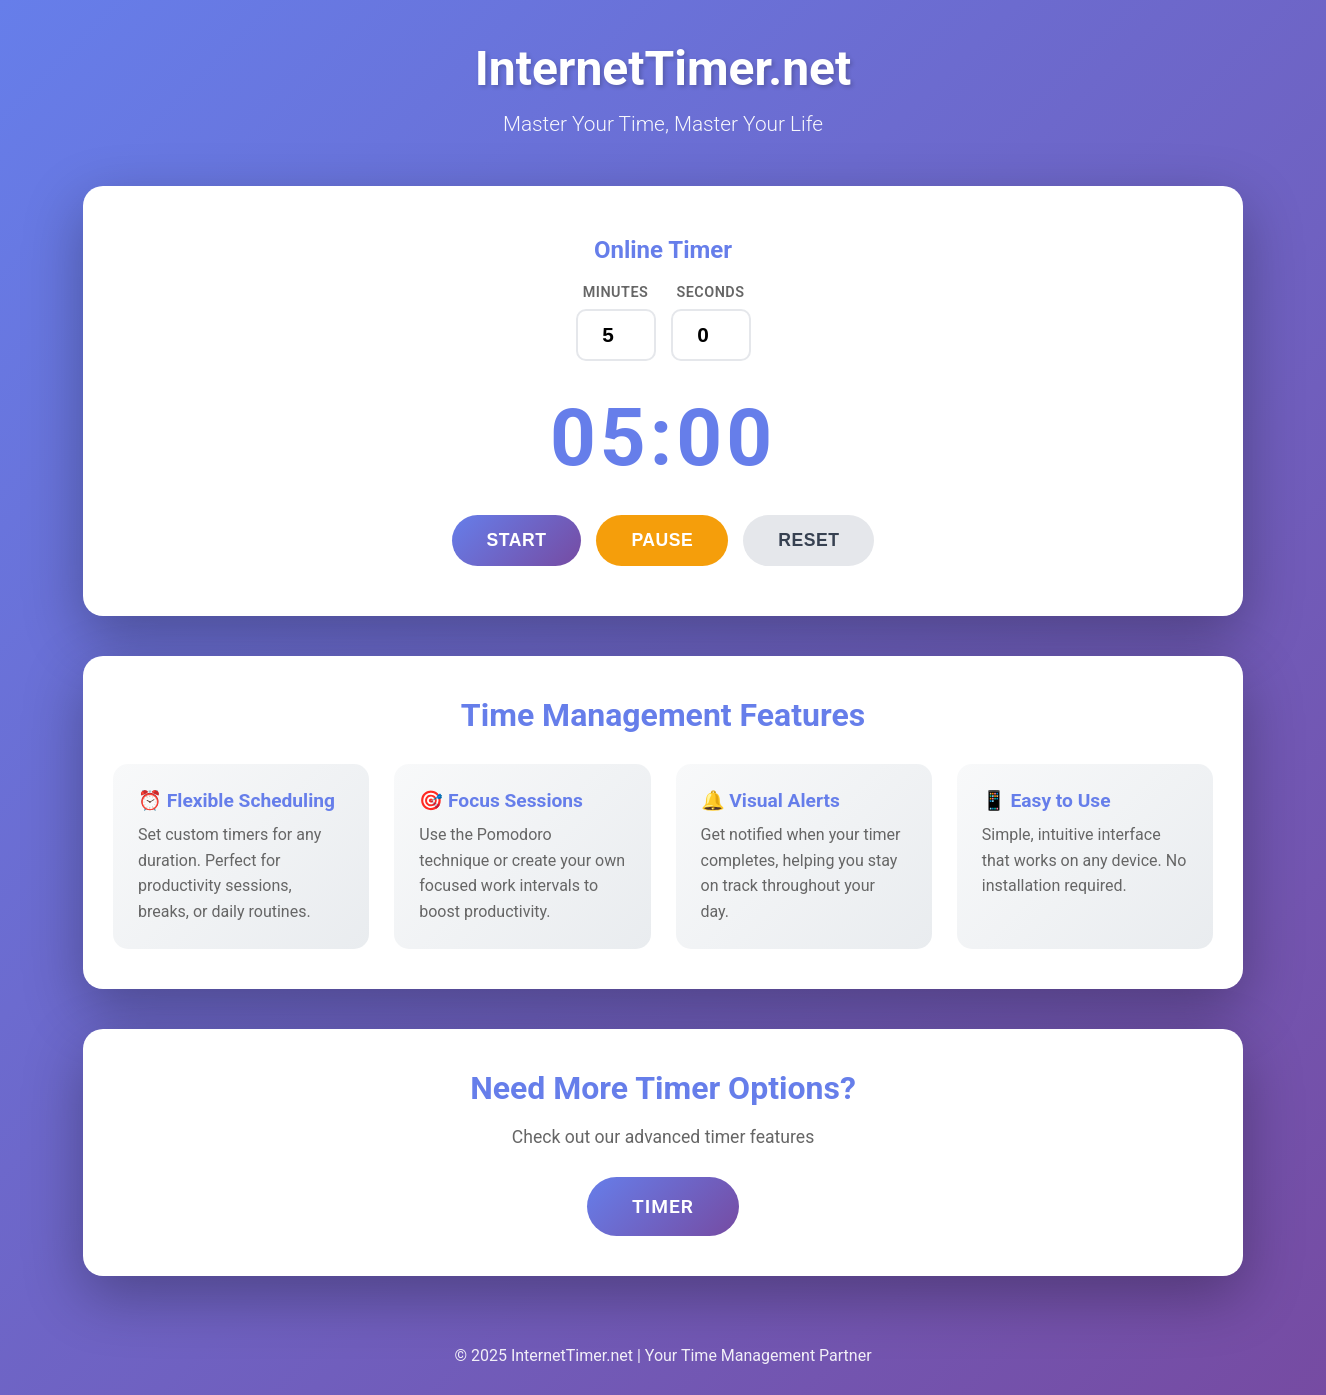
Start (517, 540)
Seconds (710, 292)
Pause (662, 540)
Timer (663, 1206)
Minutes (616, 292)
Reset (808, 540)
